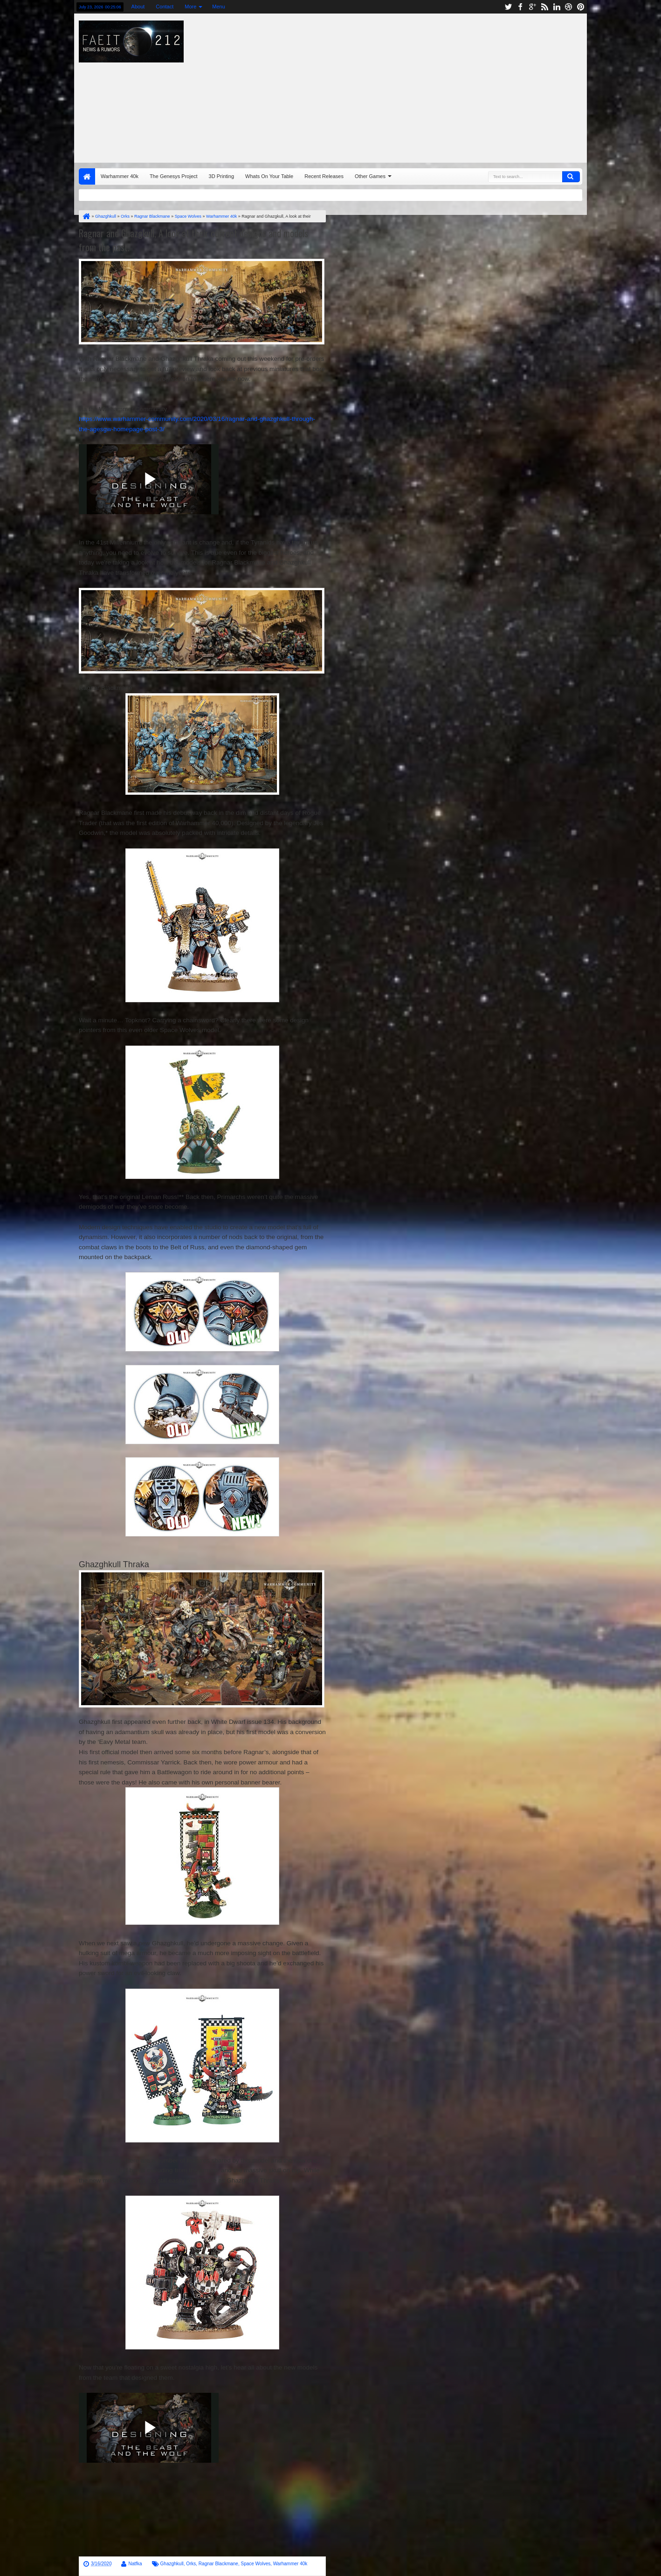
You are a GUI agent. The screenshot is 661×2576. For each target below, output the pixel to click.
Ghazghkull (172, 2563)
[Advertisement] (452, 86)
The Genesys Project (174, 176)
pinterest (581, 7)
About (138, 6)
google (532, 7)
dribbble (569, 7)
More (190, 6)
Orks (191, 2563)
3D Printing (221, 176)
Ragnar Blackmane (218, 2563)
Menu (218, 6)
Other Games (370, 176)
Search (571, 176)
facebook (520, 7)
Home (87, 176)
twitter (508, 7)
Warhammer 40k (119, 176)
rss (544, 7)
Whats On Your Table (269, 176)
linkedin (557, 7)
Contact (164, 6)
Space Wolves (255, 2563)
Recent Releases (324, 176)
